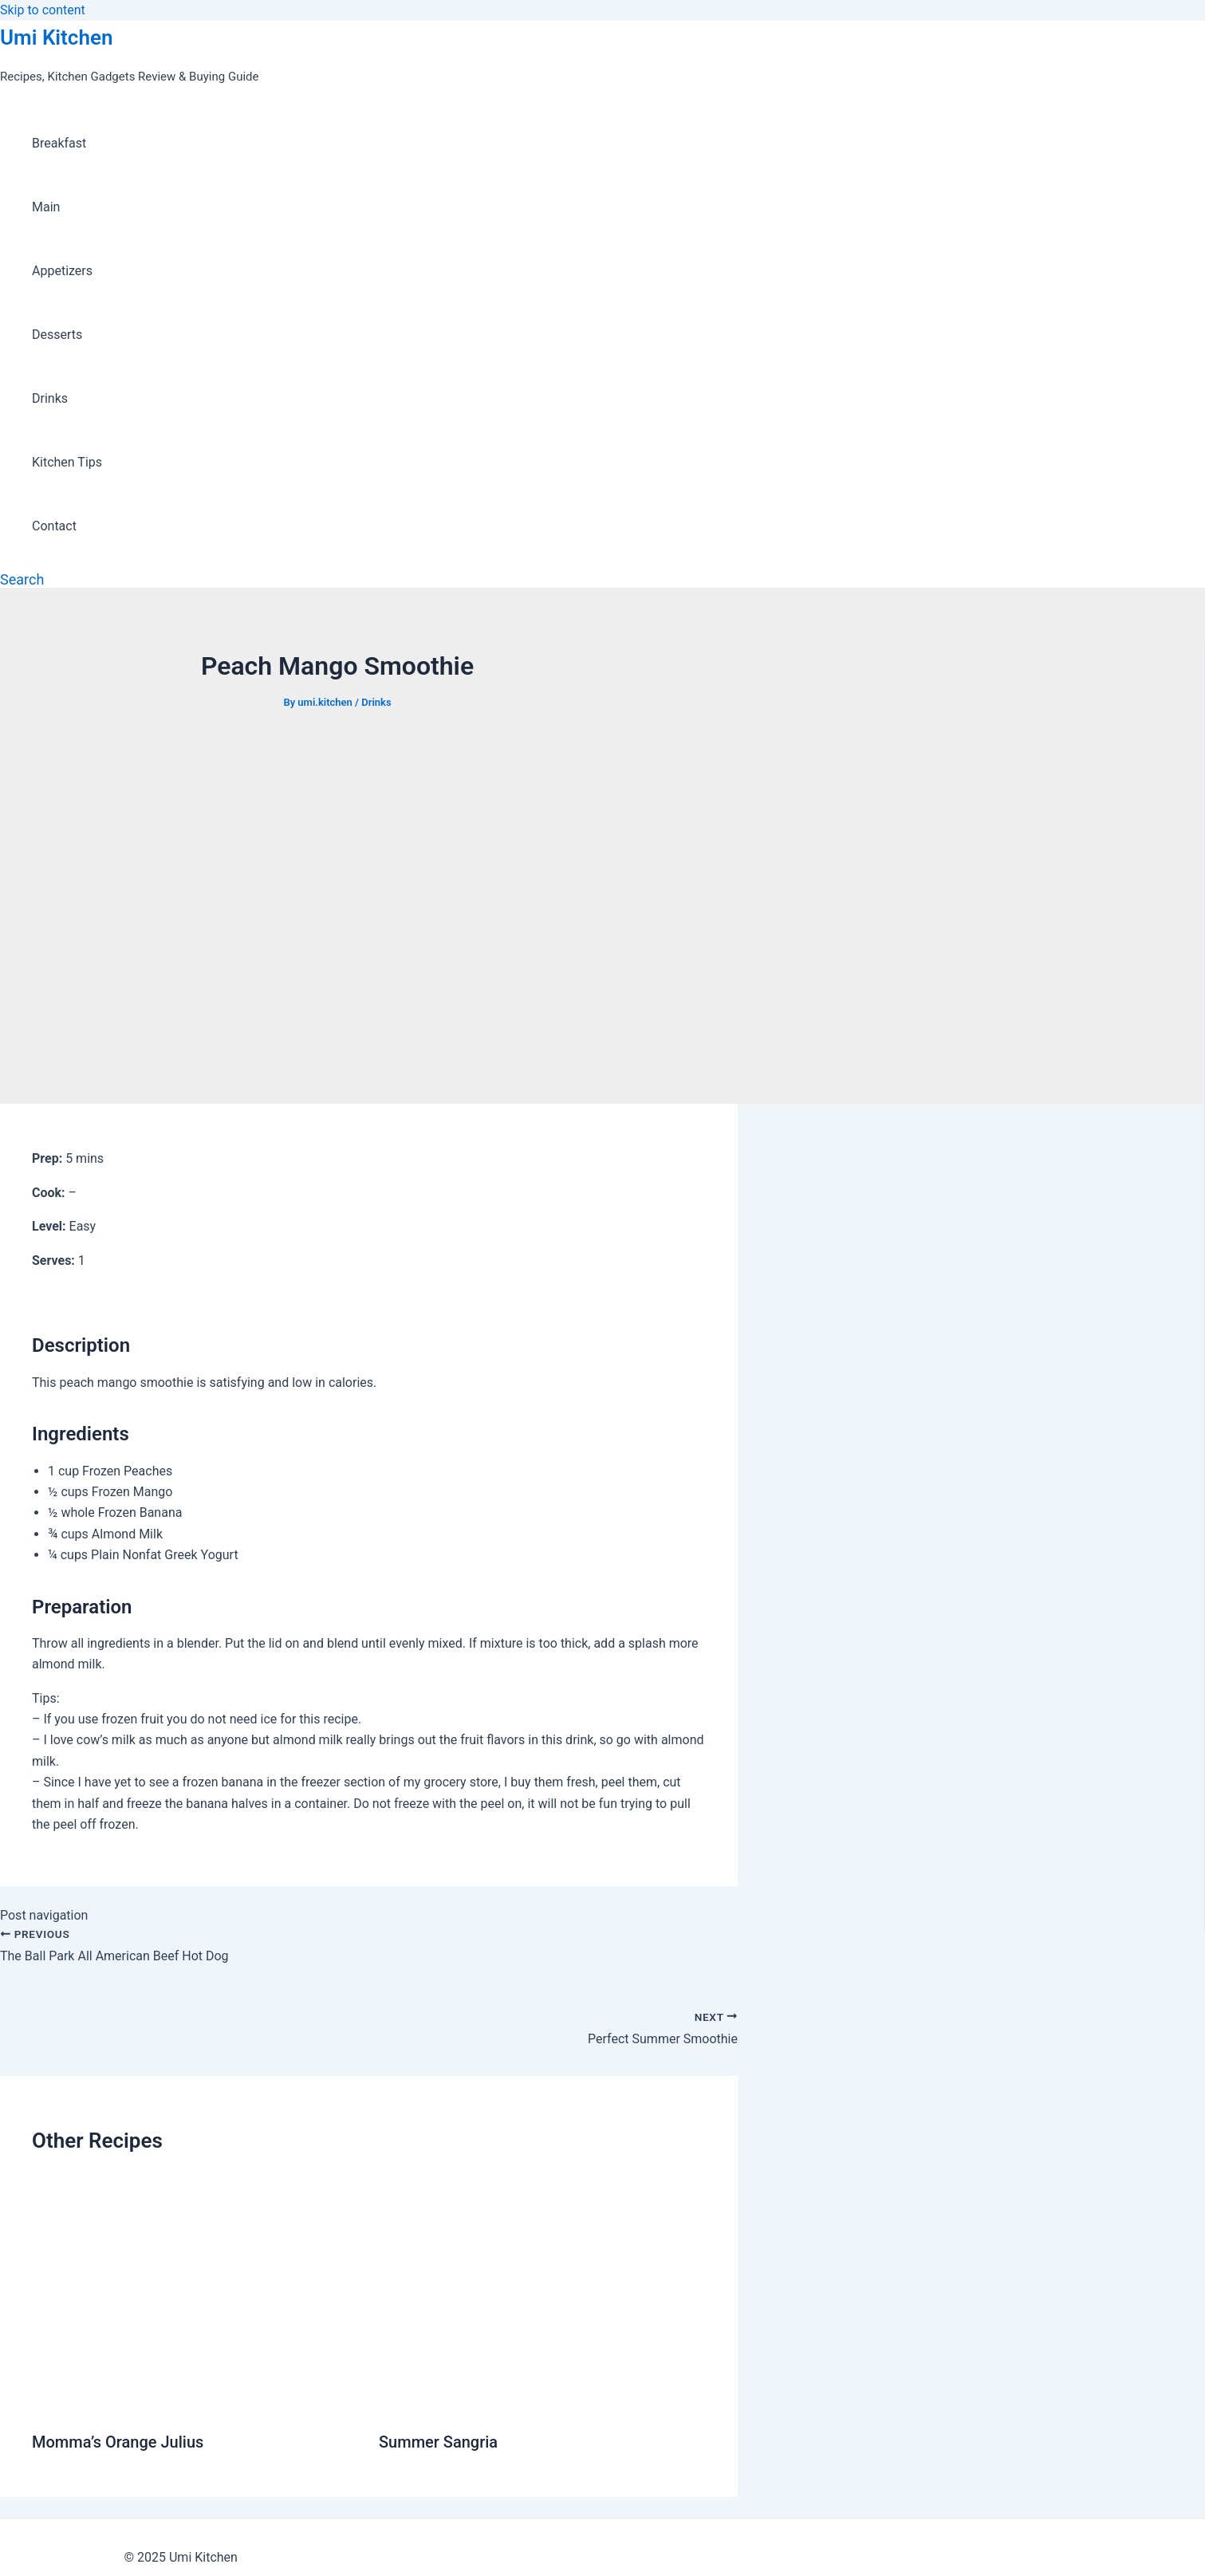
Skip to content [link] (42, 10)
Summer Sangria (438, 2442)
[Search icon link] (22, 579)
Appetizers (62, 270)
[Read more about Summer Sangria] (542, 2402)
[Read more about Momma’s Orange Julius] (195, 2402)
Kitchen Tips (67, 462)
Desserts (57, 334)
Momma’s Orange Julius (117, 2442)
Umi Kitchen (56, 37)
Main (46, 207)
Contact (54, 526)
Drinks (50, 398)
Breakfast (59, 143)
